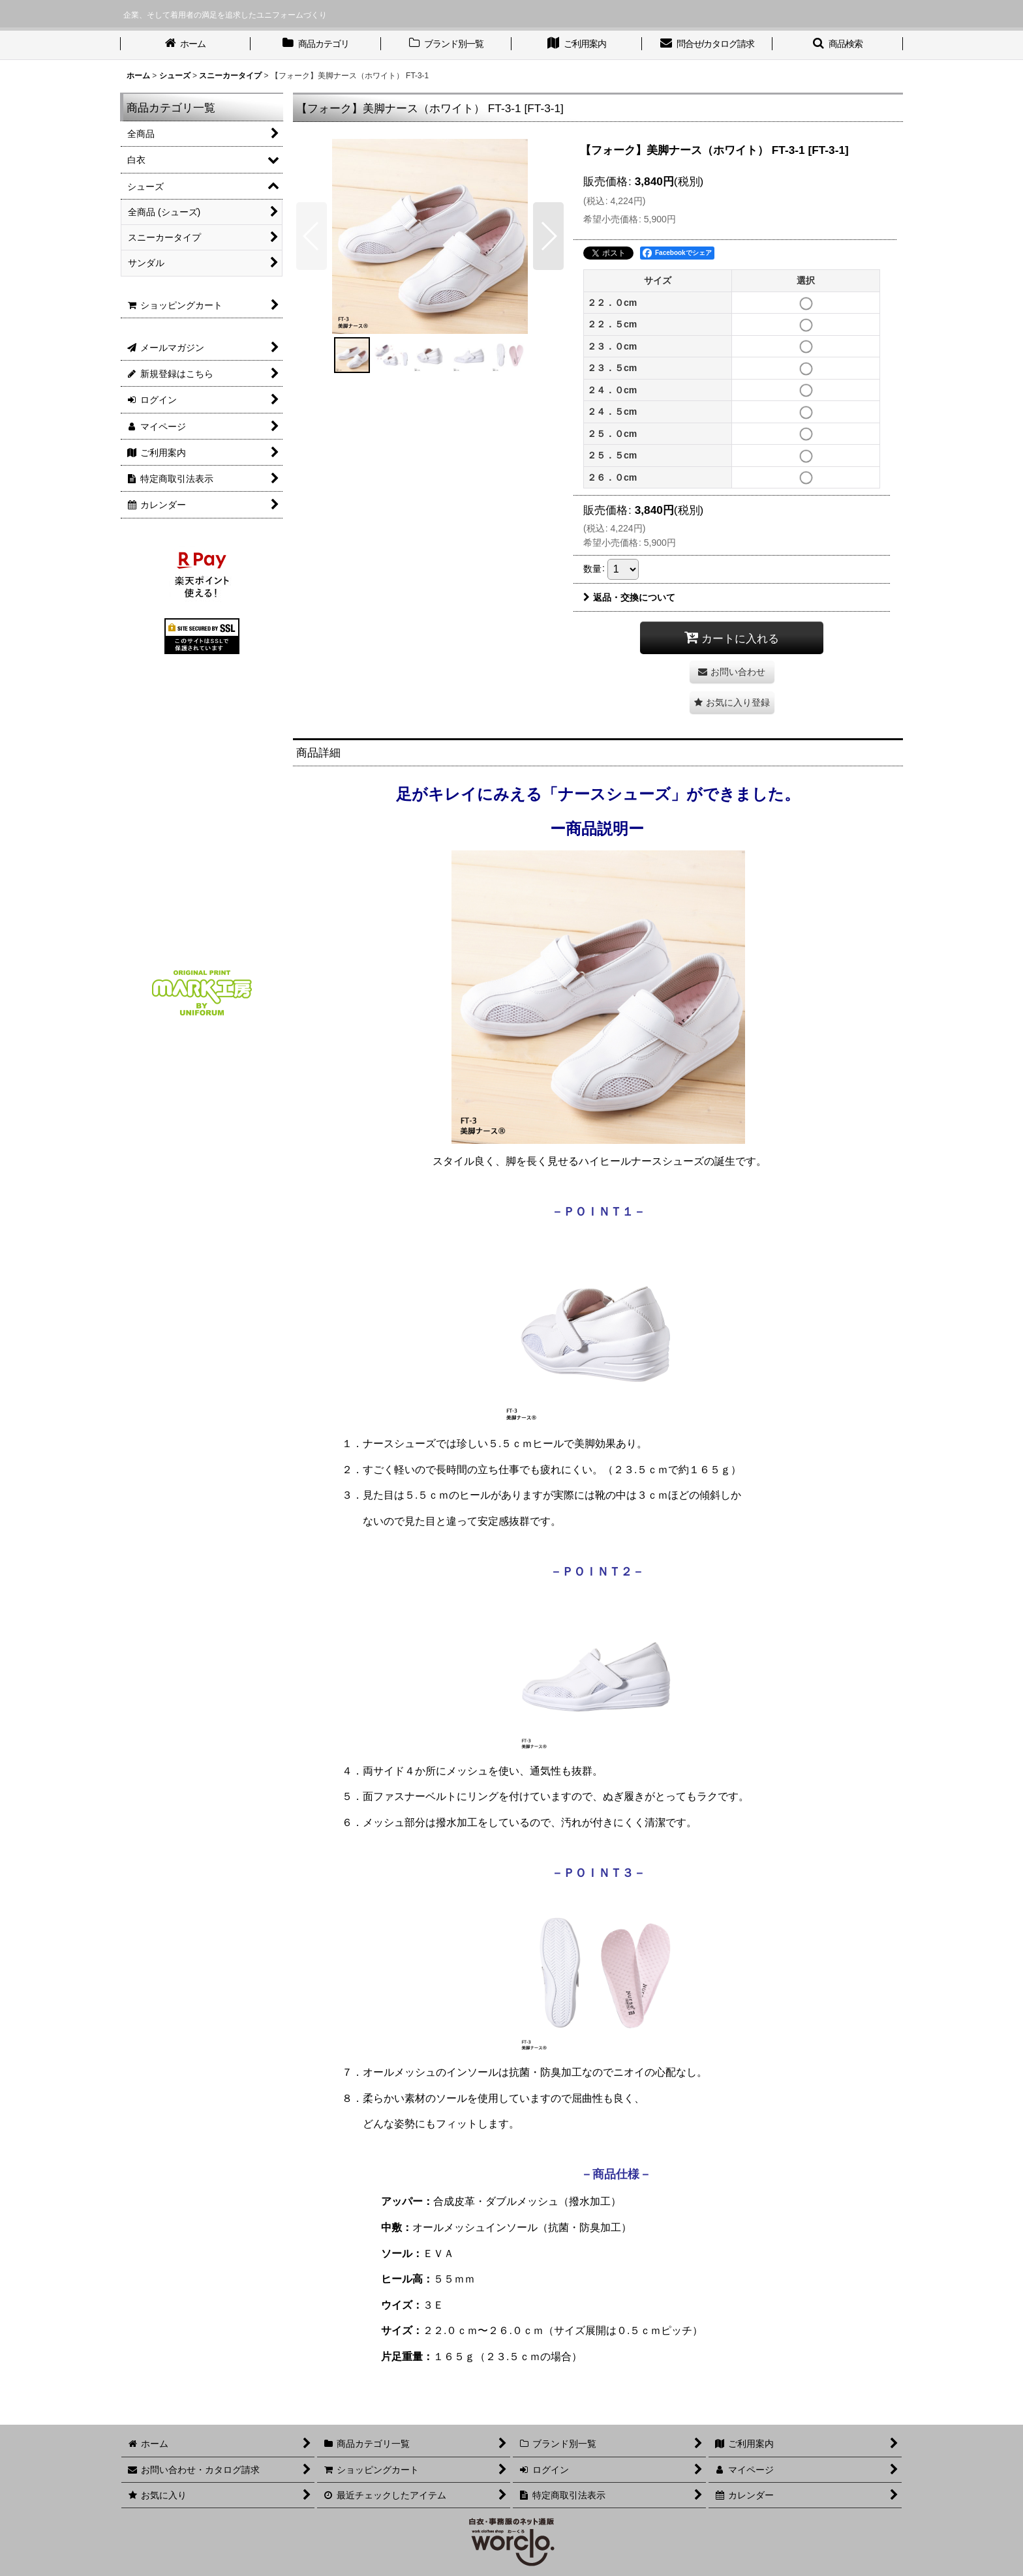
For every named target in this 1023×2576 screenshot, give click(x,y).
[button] (837, 45)
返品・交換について (629, 597)
